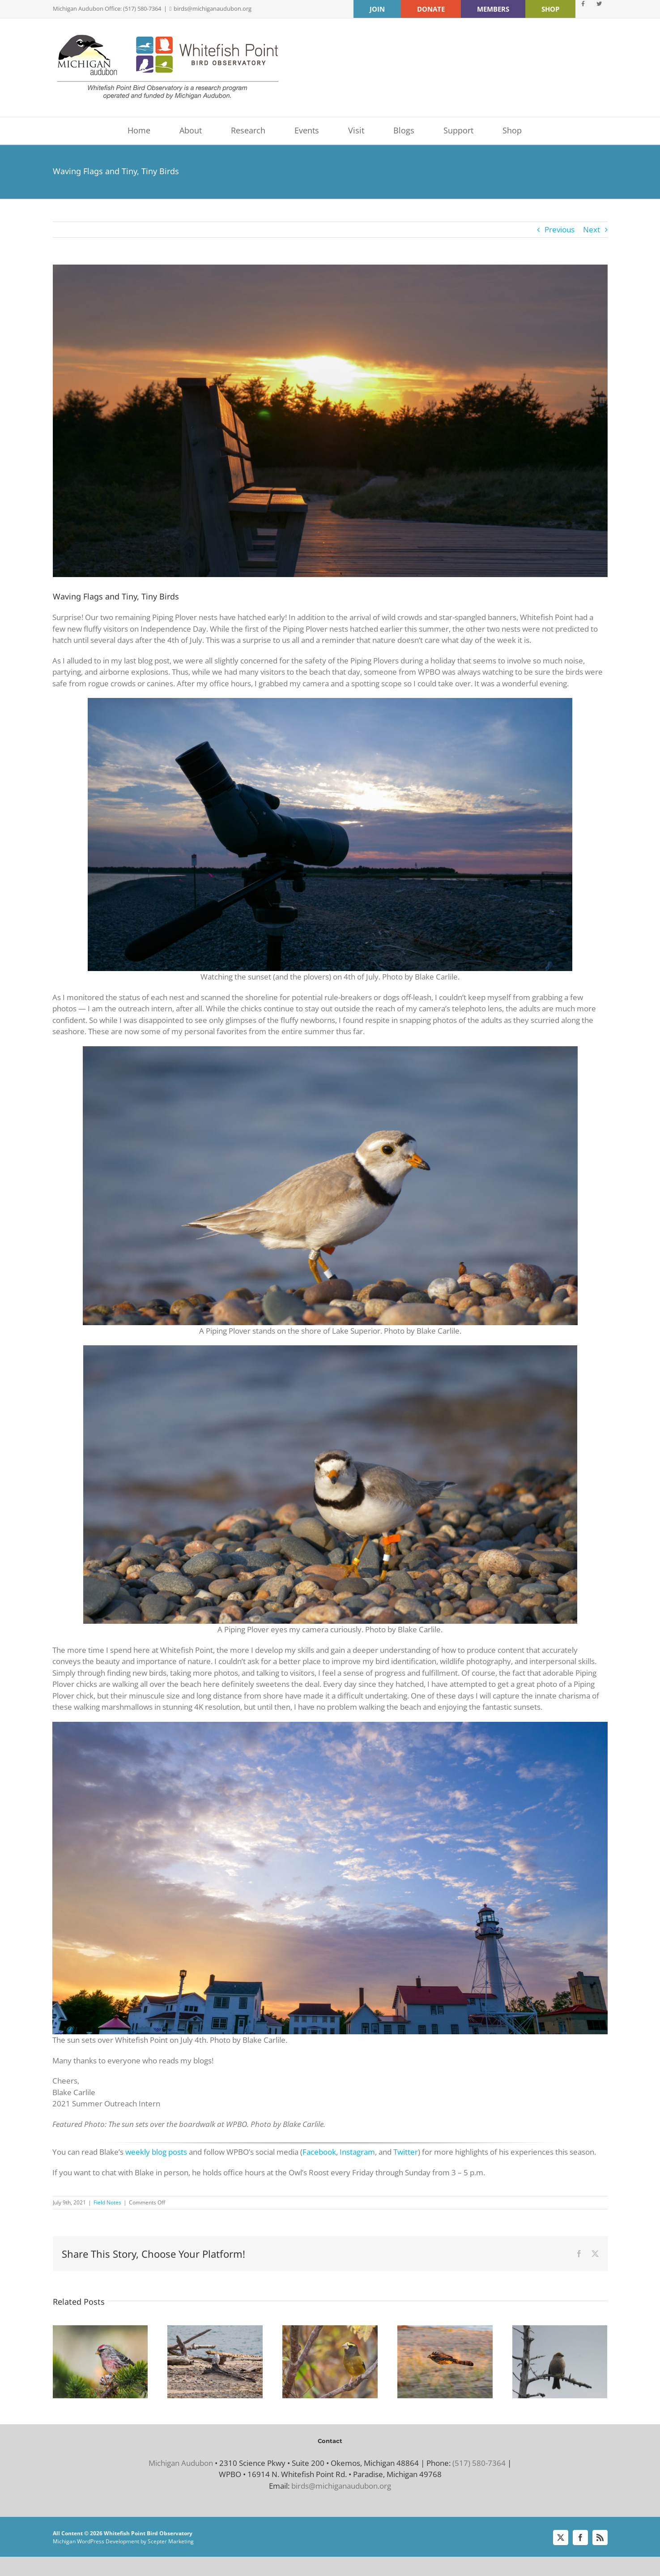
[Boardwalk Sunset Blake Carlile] (330, 421)
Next (591, 229)
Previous (560, 229)
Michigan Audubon (181, 2463)
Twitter (405, 2152)
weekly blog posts (156, 2152)
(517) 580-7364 (479, 2463)
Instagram (357, 2152)
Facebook (319, 2152)
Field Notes (107, 2202)
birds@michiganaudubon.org (212, 8)
